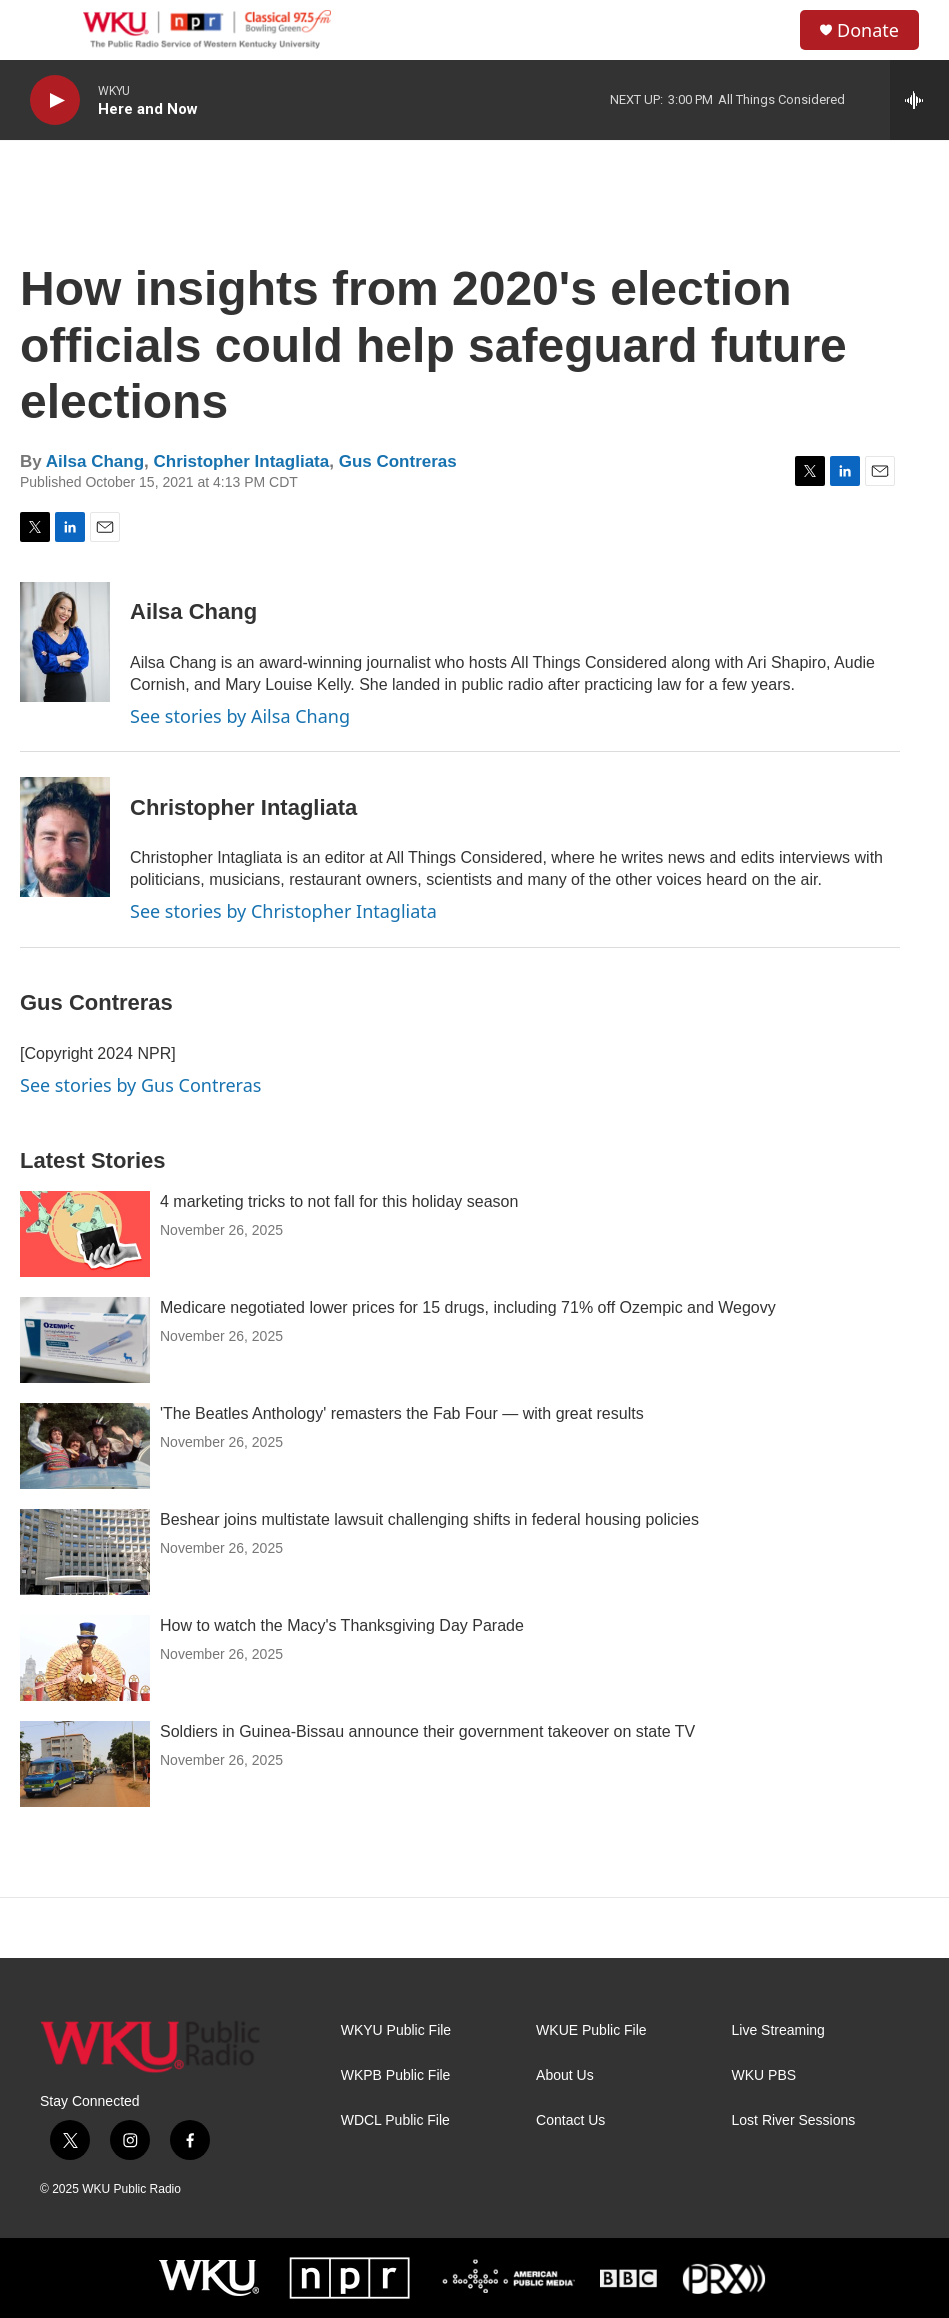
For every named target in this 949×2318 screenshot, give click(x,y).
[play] (55, 100)
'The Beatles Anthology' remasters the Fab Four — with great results (402, 1413)
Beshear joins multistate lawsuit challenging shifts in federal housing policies (429, 1519)
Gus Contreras (398, 461)
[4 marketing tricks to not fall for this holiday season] (85, 1234)
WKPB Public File (396, 2075)
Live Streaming (778, 2030)
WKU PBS (764, 2075)
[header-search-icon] (768, 30)
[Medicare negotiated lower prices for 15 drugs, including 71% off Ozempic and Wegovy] (85, 1340)
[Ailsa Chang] (65, 642)
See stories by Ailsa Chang (240, 716)
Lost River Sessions (794, 2120)
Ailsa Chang (95, 461)
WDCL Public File (395, 2120)
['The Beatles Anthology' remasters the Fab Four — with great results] (85, 1446)
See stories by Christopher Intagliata (283, 911)
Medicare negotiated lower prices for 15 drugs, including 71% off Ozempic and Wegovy (468, 1307)
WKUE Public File (591, 2030)
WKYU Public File (396, 2030)
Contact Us (570, 2120)
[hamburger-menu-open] (49, 30)
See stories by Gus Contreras (140, 1085)
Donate (868, 30)
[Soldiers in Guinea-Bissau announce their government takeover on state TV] (85, 1764)
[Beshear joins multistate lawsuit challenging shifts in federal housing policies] (85, 1552)
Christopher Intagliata (242, 461)
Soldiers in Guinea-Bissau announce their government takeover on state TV (427, 1731)
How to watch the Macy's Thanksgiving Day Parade (342, 1625)
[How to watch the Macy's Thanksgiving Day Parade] (85, 1658)
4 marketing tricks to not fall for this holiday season (339, 1201)
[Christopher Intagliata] (65, 837)
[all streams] (919, 100)
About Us (565, 2075)
